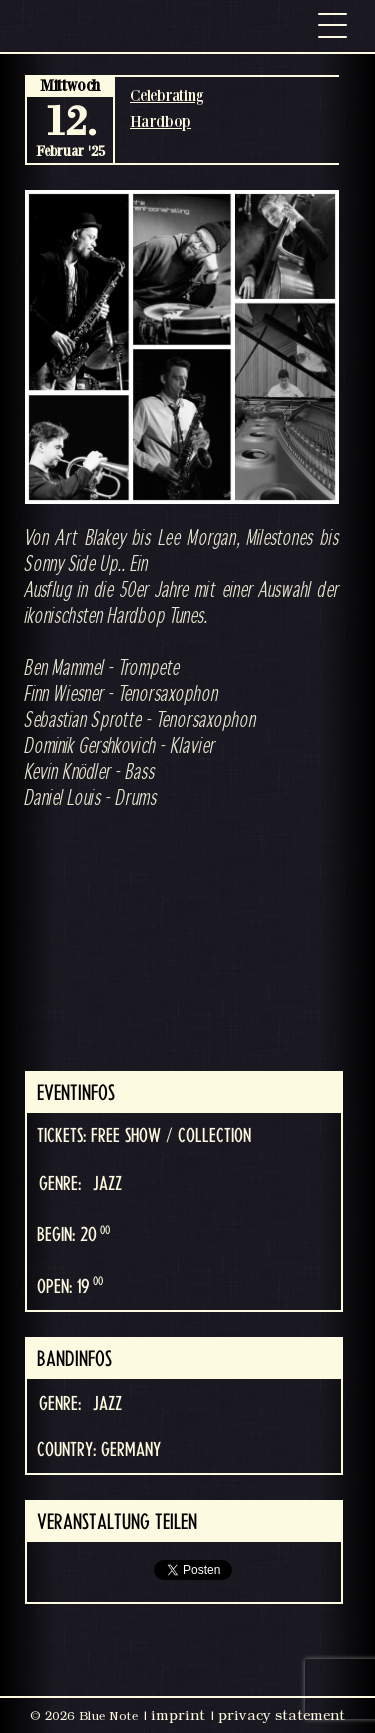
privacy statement (281, 1715)
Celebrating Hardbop (167, 108)
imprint (178, 1715)
